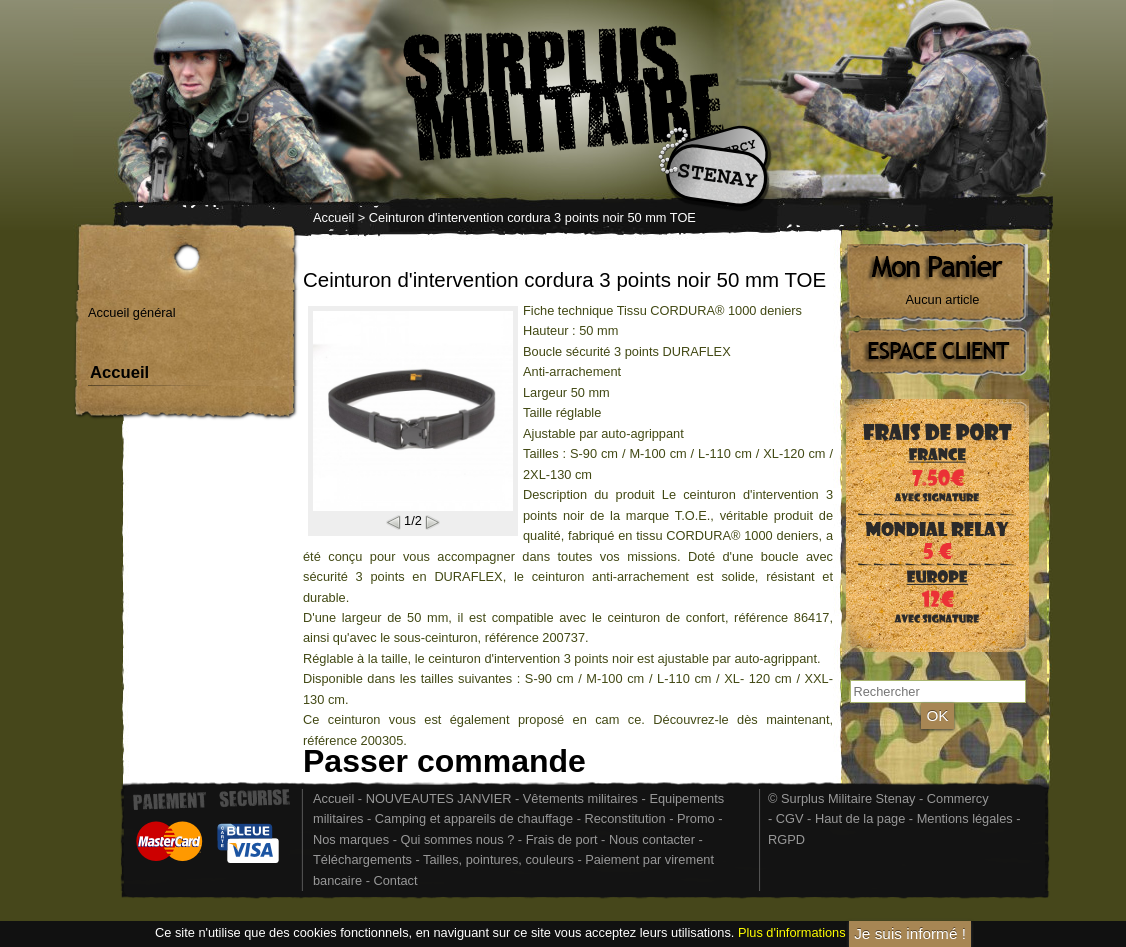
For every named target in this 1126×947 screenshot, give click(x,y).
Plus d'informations (792, 932)
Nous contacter (652, 839)
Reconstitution (625, 818)
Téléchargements (362, 859)
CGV (790, 818)
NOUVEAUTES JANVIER (439, 798)
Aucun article (943, 299)
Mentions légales (965, 818)
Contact (395, 880)
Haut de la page (860, 818)
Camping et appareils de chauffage (474, 818)
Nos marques (351, 839)
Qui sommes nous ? (458, 839)
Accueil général (132, 312)
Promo (697, 818)
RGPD (786, 839)
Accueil (333, 217)
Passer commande (444, 761)
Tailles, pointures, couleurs (498, 859)
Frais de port (563, 839)
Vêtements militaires (580, 798)
